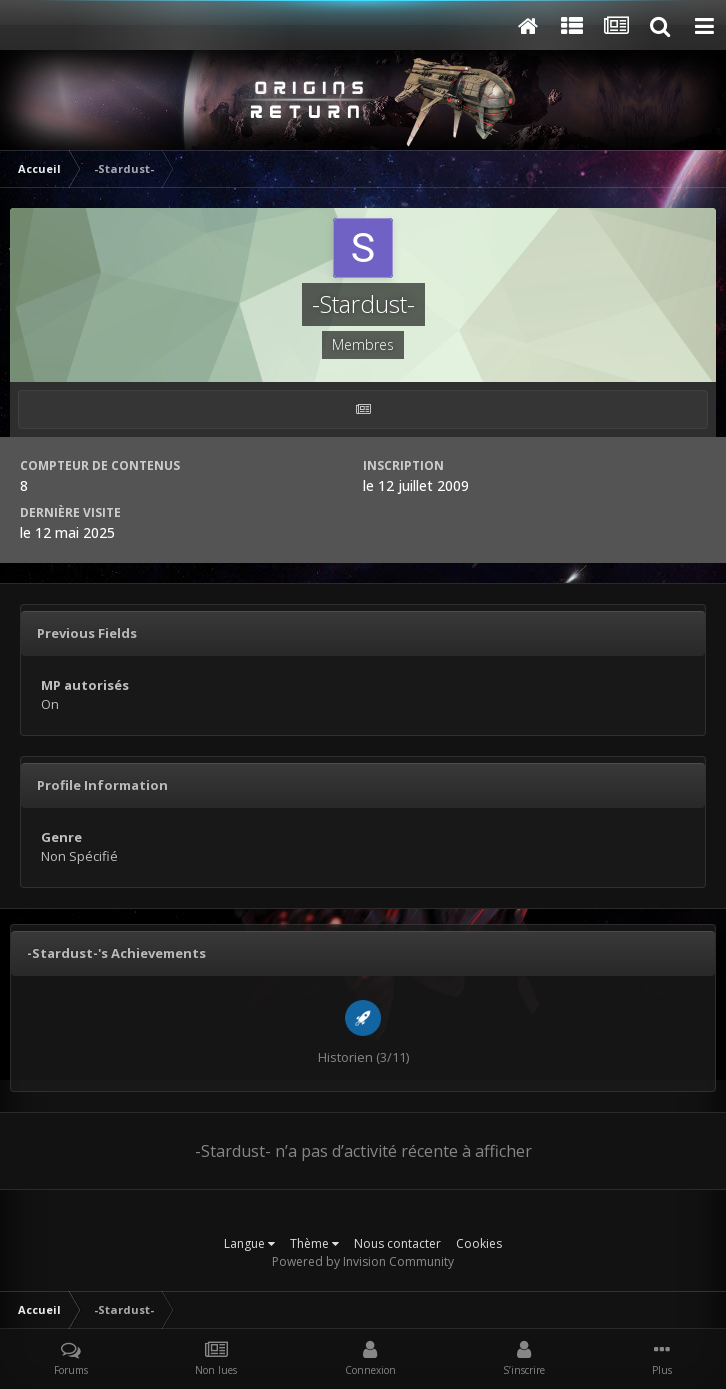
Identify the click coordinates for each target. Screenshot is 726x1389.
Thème (314, 1243)
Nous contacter (397, 1243)
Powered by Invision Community (363, 1261)
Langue (249, 1243)
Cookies (479, 1243)
